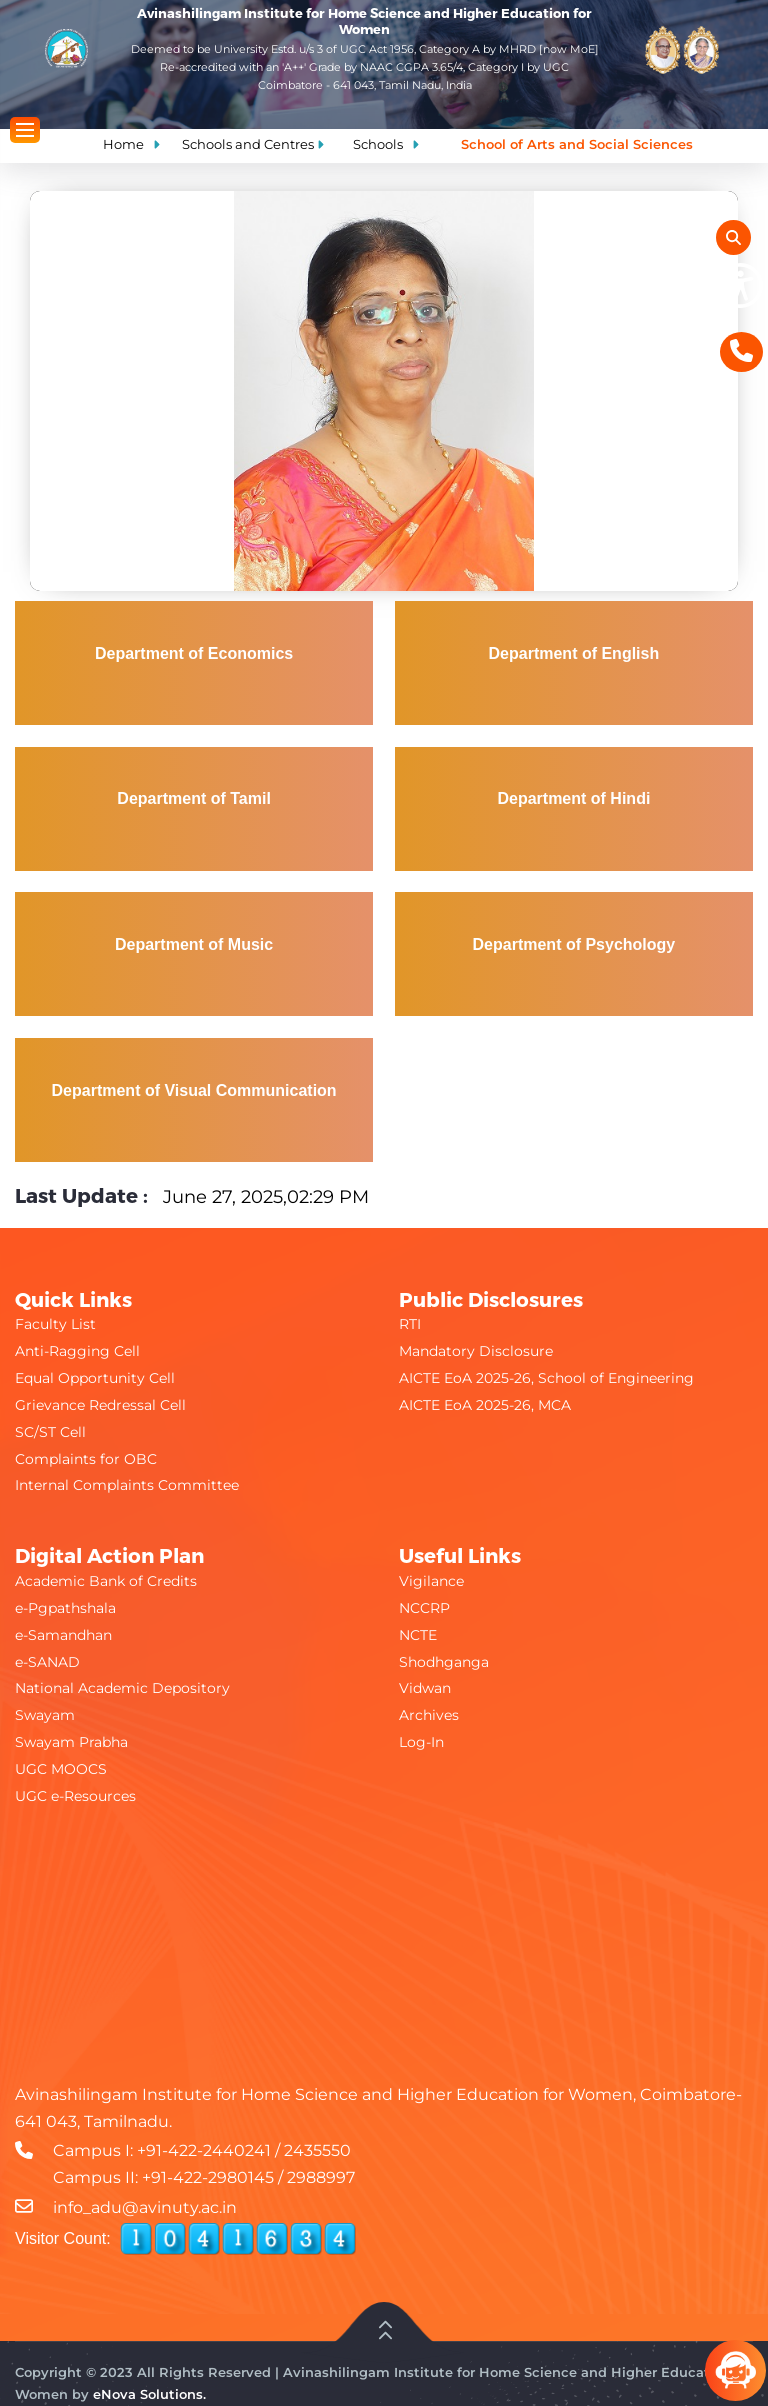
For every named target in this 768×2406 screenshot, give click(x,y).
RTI (410, 1324)
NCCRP (424, 1608)
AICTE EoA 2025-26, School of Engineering (546, 1378)
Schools (378, 144)
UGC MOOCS (61, 1769)
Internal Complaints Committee (127, 1485)
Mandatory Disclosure (476, 1351)
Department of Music (194, 944)
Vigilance (431, 1581)
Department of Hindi (573, 798)
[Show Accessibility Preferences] (740, 285)
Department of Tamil (194, 798)
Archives (429, 1715)
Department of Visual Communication (194, 1090)
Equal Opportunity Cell (95, 1378)
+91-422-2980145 (208, 2177)
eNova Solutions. (149, 2394)
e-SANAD (47, 1662)
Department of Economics (194, 653)
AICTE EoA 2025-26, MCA (485, 1405)
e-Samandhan (63, 1635)
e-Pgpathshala (65, 1608)
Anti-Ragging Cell (77, 1351)
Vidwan (425, 1688)
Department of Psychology (574, 944)
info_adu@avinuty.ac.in (145, 2207)
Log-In (421, 1742)
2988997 (321, 2177)
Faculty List (55, 1324)
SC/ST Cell (50, 1432)
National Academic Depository (122, 1688)
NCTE (418, 1635)
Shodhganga (444, 1662)
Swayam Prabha (71, 1742)
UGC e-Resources (75, 1796)
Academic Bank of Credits (106, 1581)
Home (123, 144)
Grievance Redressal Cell (100, 1405)
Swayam (45, 1715)
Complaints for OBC (86, 1459)
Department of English (574, 653)
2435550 (317, 2150)
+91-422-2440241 (204, 2150)
